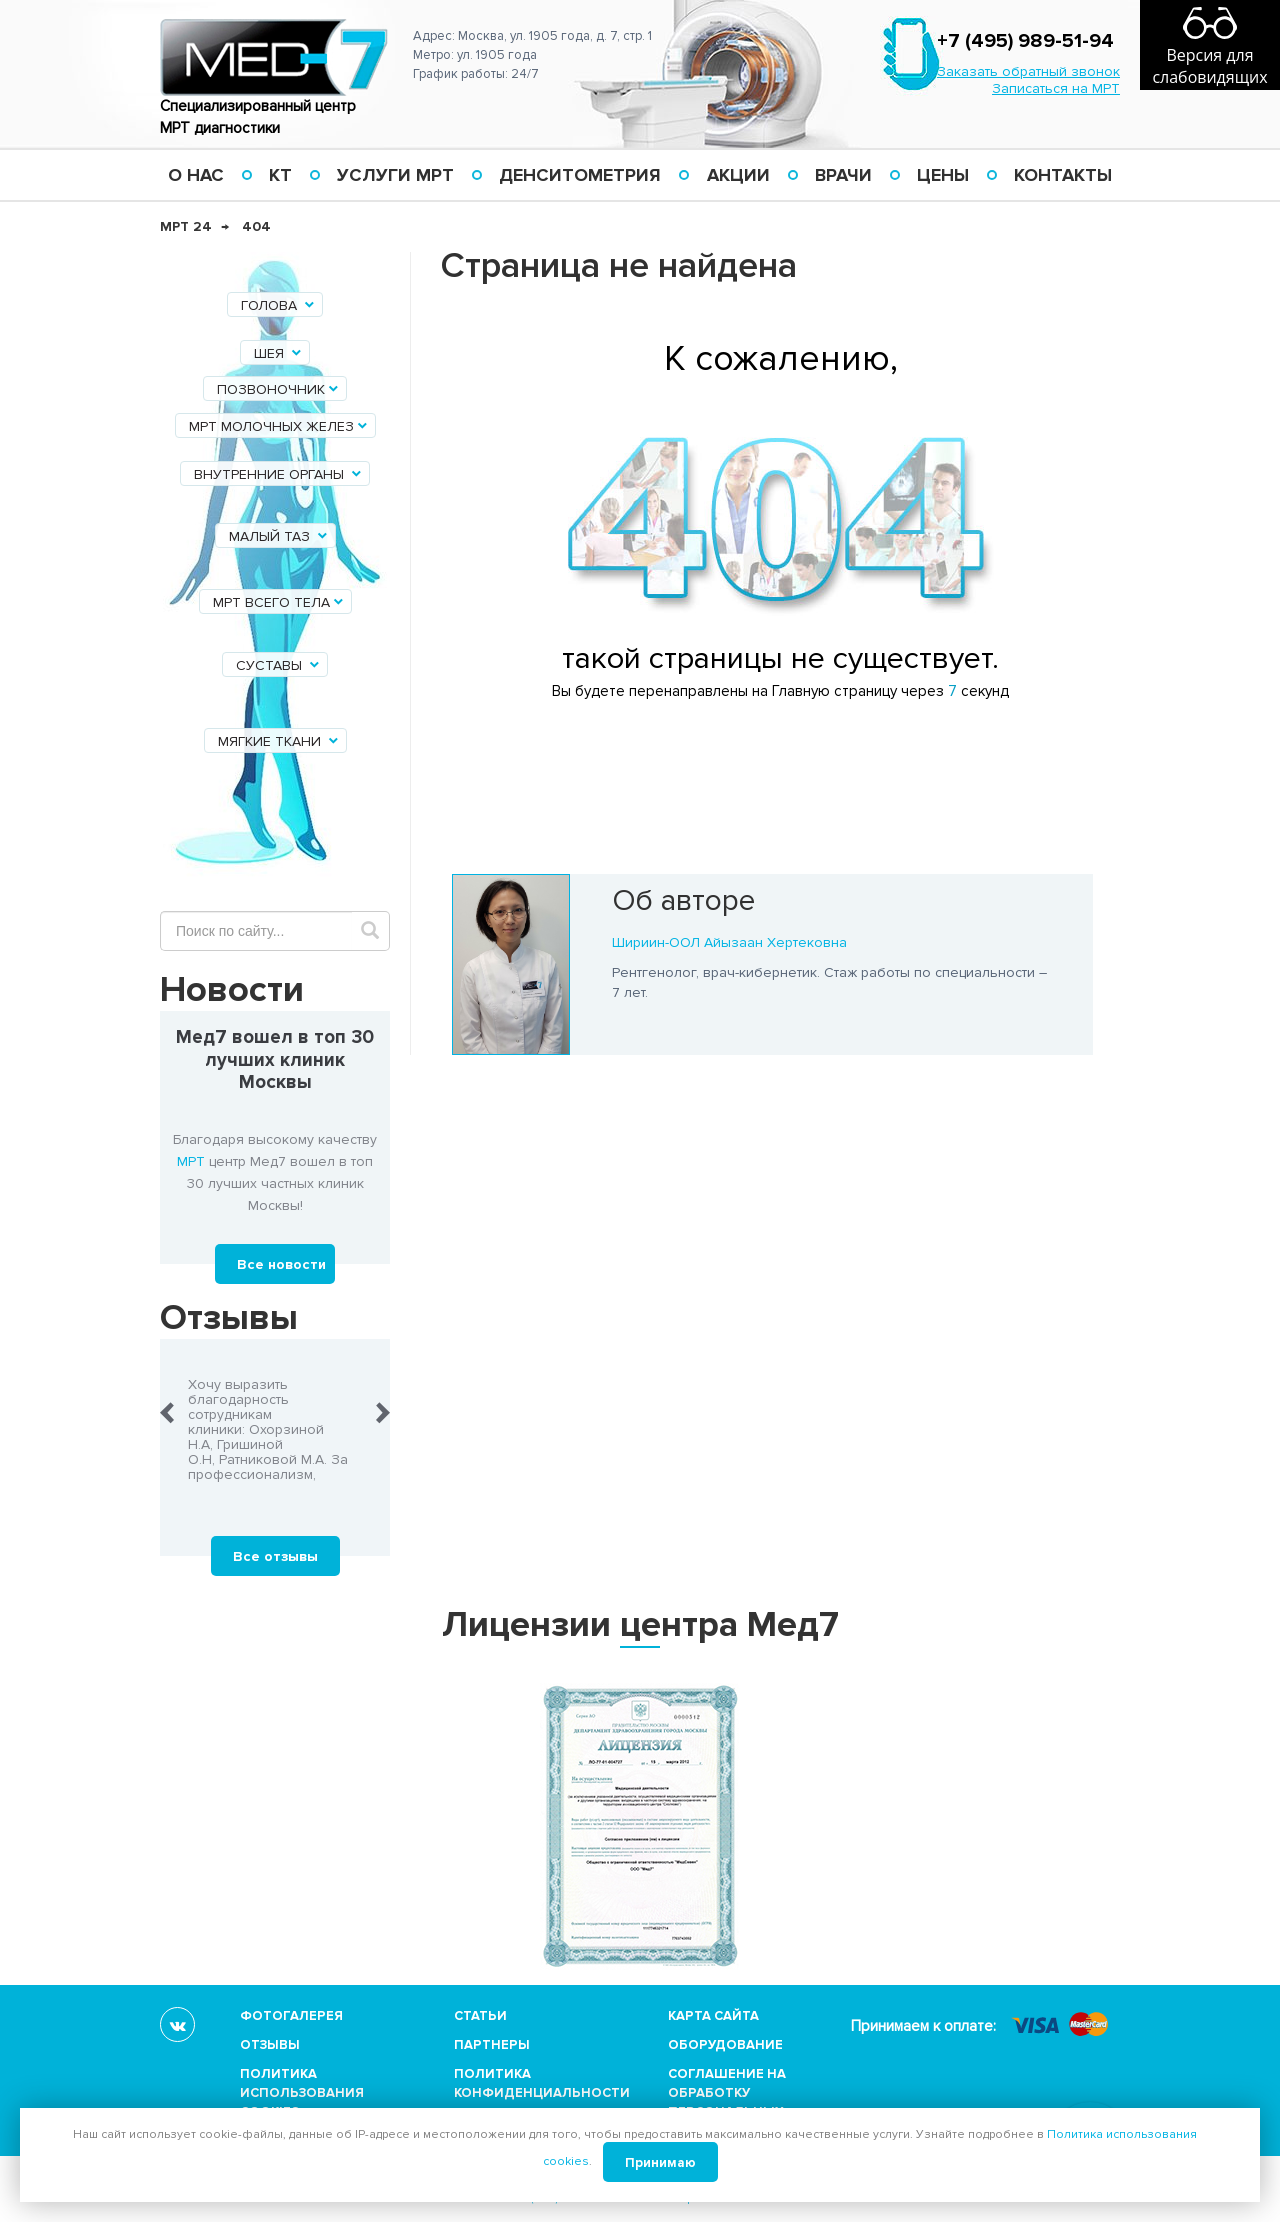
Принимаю (660, 2163)
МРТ (191, 1161)
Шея (279, 353)
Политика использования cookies (302, 2093)
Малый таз (279, 536)
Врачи (843, 175)
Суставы (279, 665)
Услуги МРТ (395, 175)
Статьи (480, 2016)
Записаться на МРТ (1056, 88)
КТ (280, 175)
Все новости (281, 1264)
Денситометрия (580, 175)
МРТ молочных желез (279, 426)
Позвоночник (279, 389)
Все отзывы (275, 1556)
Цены (943, 175)
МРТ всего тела (279, 602)
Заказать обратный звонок (1028, 71)
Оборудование (725, 2045)
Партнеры (492, 2045)
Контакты (1063, 175)
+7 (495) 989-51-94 (1025, 41)
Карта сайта (713, 2016)
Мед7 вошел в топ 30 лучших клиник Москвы (275, 1060)
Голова (279, 305)
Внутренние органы (279, 474)
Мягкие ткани (279, 741)
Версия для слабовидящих (1209, 66)
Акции (738, 175)
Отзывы (270, 2045)
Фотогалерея (291, 2016)
